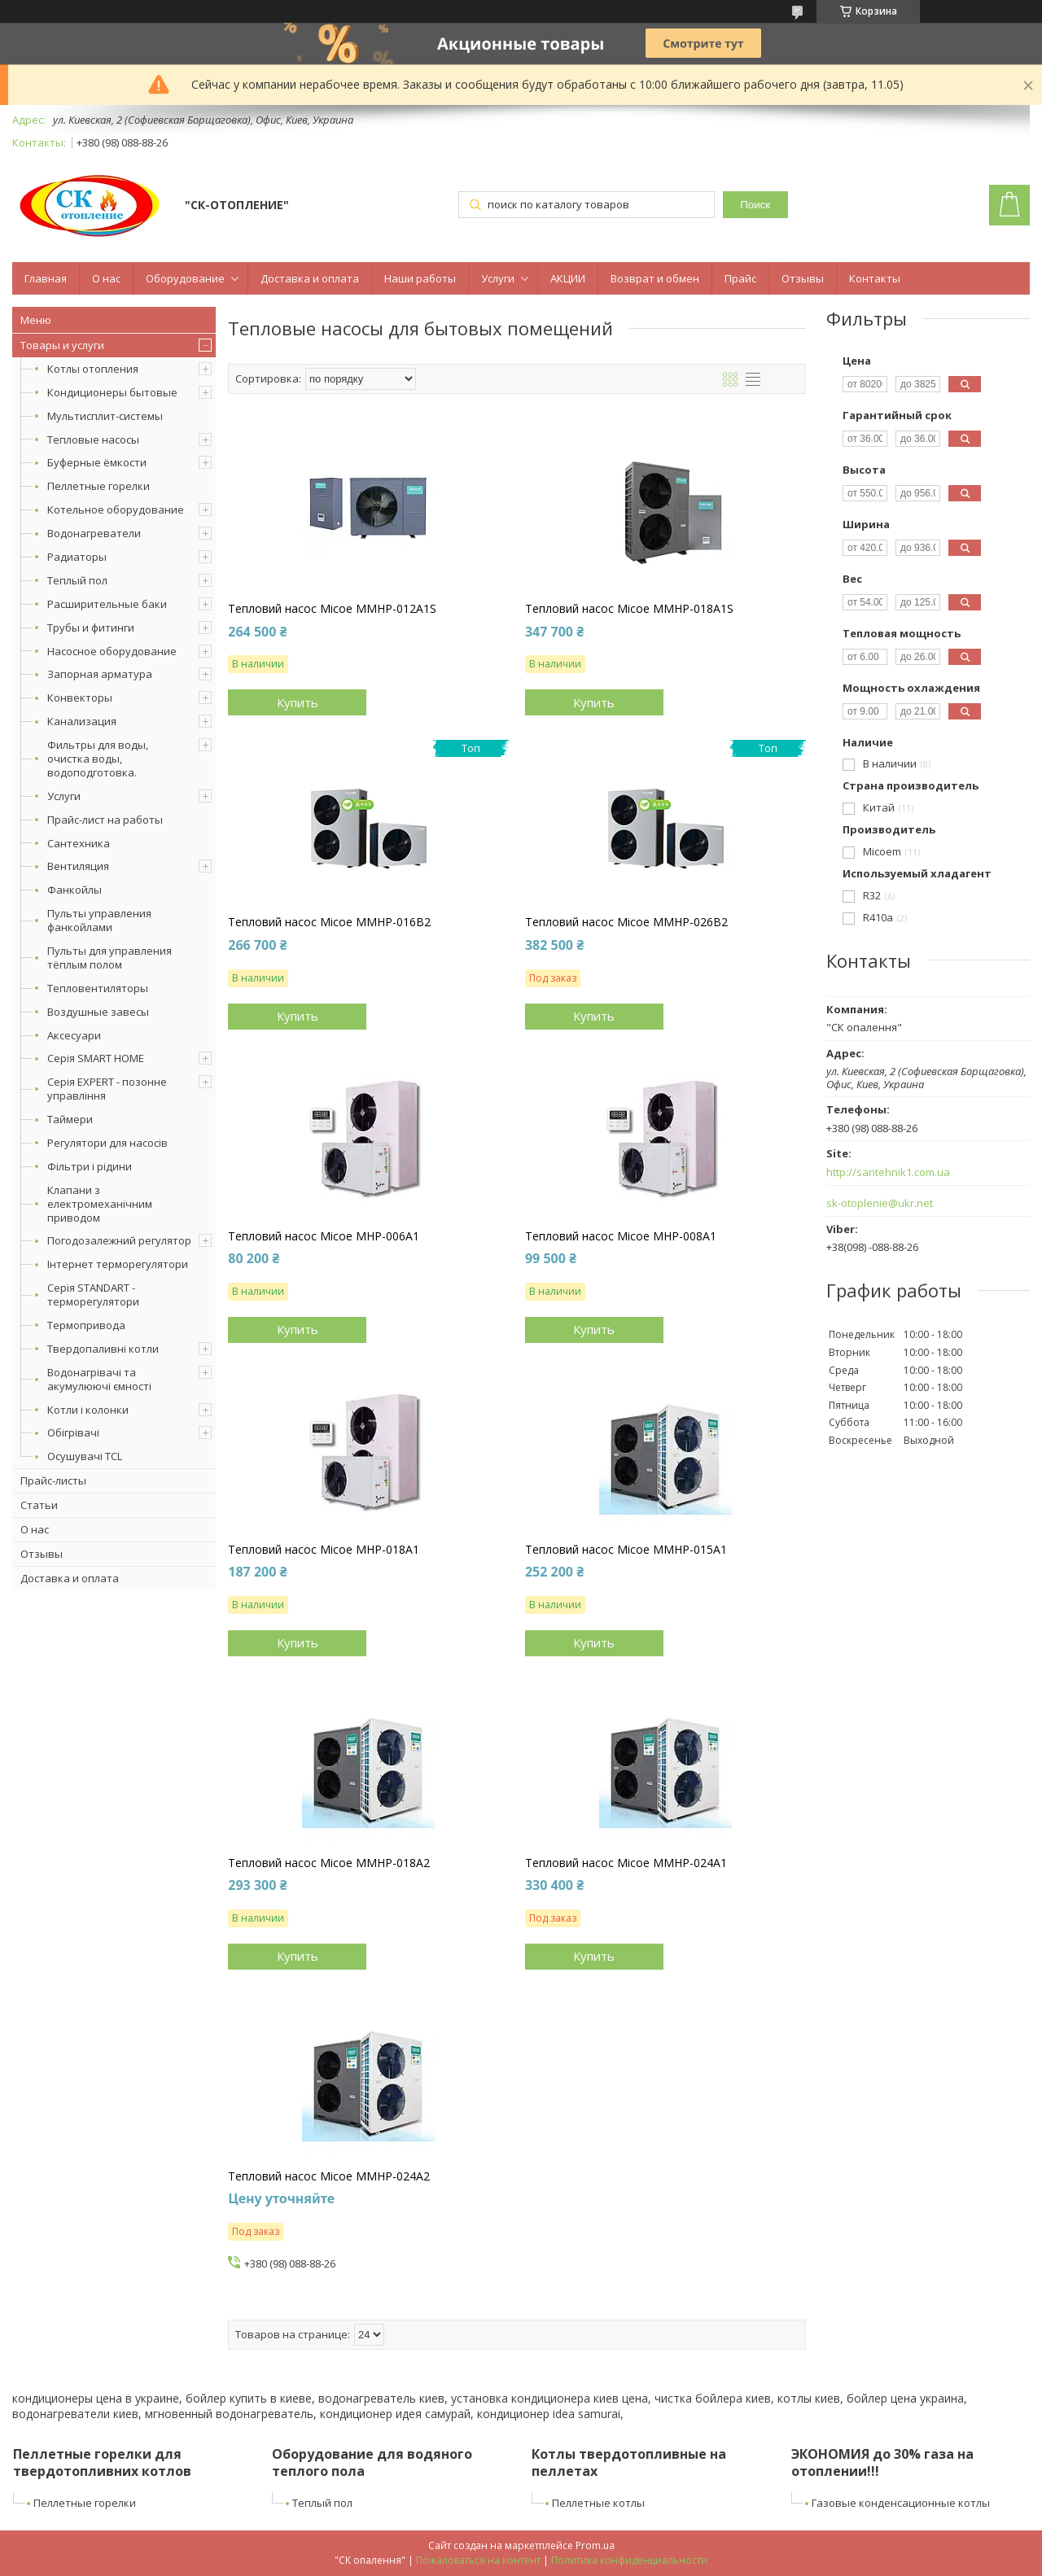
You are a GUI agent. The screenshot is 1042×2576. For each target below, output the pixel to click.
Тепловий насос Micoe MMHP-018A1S (629, 608)
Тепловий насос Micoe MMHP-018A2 (329, 1863)
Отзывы (803, 278)
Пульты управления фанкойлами (99, 920)
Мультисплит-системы (105, 416)
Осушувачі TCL (84, 1456)
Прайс (740, 278)
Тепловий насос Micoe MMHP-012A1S (332, 608)
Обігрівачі (73, 1432)
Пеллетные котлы (598, 2502)
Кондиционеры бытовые (112, 392)
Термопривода (86, 1325)
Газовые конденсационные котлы (901, 2502)
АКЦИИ (567, 278)
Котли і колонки (88, 1409)
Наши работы (420, 278)
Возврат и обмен (655, 278)
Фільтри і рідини (89, 1166)
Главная (45, 278)
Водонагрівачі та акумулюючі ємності (99, 1379)
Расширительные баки (107, 604)
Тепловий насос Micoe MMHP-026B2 (626, 922)
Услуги (497, 278)
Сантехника (78, 843)
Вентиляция (78, 866)
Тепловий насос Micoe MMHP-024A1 (626, 1863)
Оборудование (185, 278)
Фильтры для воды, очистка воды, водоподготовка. (97, 758)
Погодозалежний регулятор (119, 1240)
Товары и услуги (62, 345)
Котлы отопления (92, 368)
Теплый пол (77, 580)
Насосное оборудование (112, 651)
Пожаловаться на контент (478, 2560)
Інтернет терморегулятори (117, 1264)
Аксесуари (74, 1035)
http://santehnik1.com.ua (888, 1172)
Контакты (874, 278)
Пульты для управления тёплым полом (109, 957)
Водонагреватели (94, 533)
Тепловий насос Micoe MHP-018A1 (323, 1549)
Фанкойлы (74, 889)
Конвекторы (79, 697)
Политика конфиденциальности (629, 2560)
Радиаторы (77, 556)
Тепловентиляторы (97, 988)
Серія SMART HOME (95, 1058)
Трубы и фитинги (90, 627)
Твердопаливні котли (103, 1348)
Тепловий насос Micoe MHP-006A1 (323, 1236)
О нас (106, 278)
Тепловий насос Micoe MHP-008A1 (620, 1236)
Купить (297, 702)
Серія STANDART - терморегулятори (93, 1294)
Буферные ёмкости (97, 462)
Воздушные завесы (98, 1011)
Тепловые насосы (93, 439)
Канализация (81, 721)
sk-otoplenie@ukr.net (879, 1203)
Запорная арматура (99, 674)
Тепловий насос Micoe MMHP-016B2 (329, 922)
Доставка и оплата (309, 278)
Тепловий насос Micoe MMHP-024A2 (329, 2176)
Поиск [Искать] (755, 205)
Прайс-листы (53, 1480)
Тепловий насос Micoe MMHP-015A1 (626, 1549)
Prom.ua (595, 2545)
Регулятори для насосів (107, 1142)
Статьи (39, 1505)
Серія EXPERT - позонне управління (107, 1088)
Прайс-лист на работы (105, 819)
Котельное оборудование (115, 509)
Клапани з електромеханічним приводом (99, 1204)
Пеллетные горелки (98, 486)
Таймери (70, 1119)
